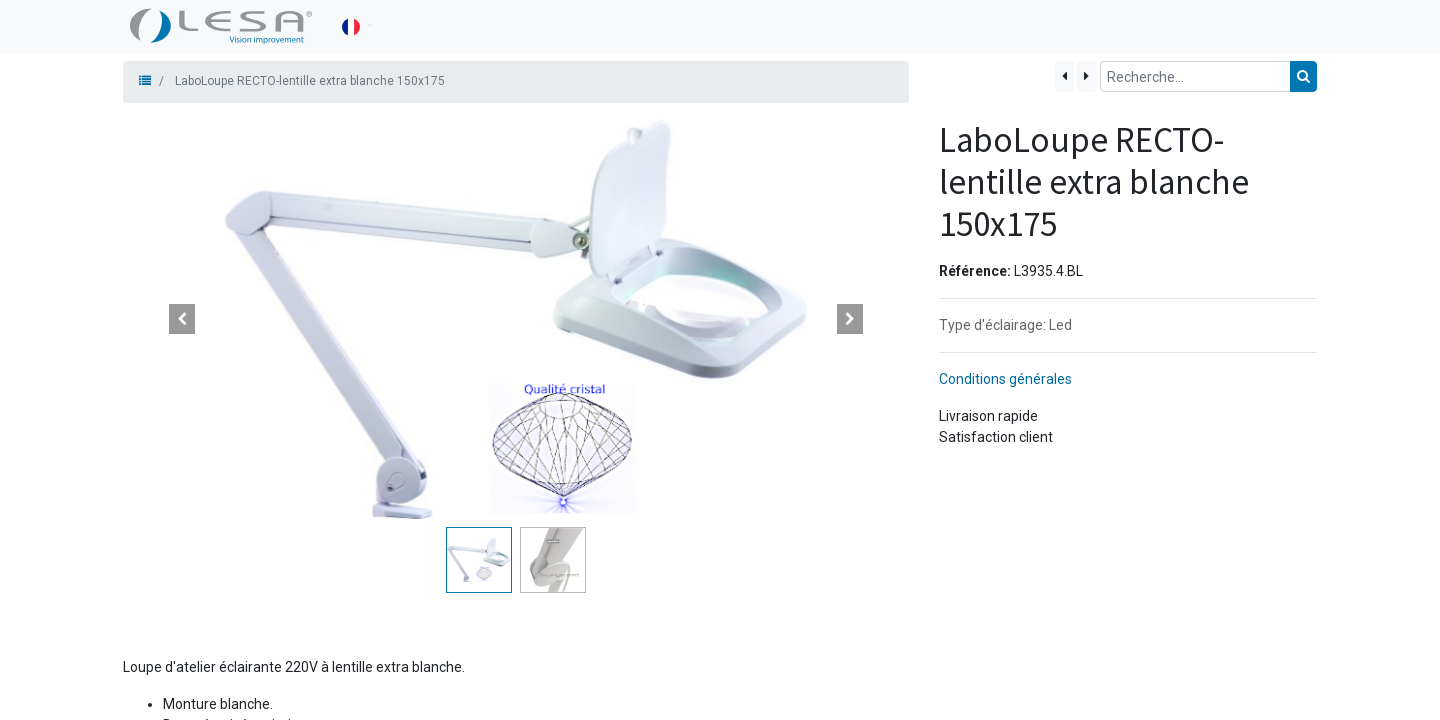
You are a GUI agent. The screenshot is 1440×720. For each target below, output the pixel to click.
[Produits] (145, 81)
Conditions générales (1005, 379)
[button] (182, 319)
